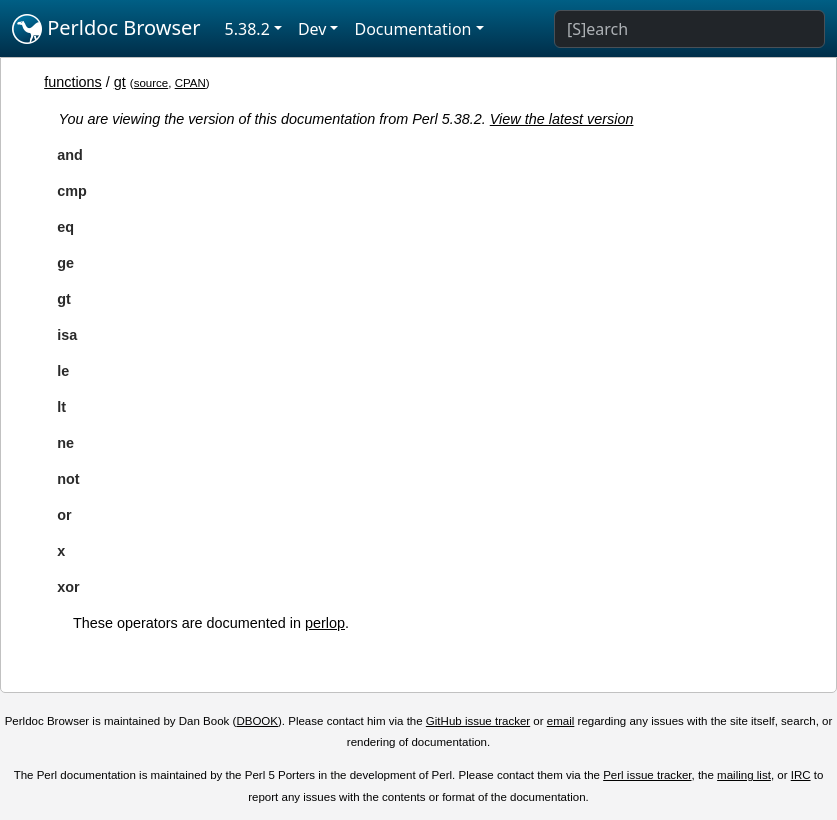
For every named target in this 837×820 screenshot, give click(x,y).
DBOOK (257, 721)
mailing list (744, 775)
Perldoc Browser (106, 29)
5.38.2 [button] (247, 29)
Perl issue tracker (647, 775)
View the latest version (562, 119)
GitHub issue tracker (478, 721)
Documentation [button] (412, 29)
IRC (801, 775)
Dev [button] (312, 29)
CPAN (190, 83)
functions (73, 82)
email (561, 721)
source (151, 83)
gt (120, 82)
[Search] (689, 29)
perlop (325, 623)
